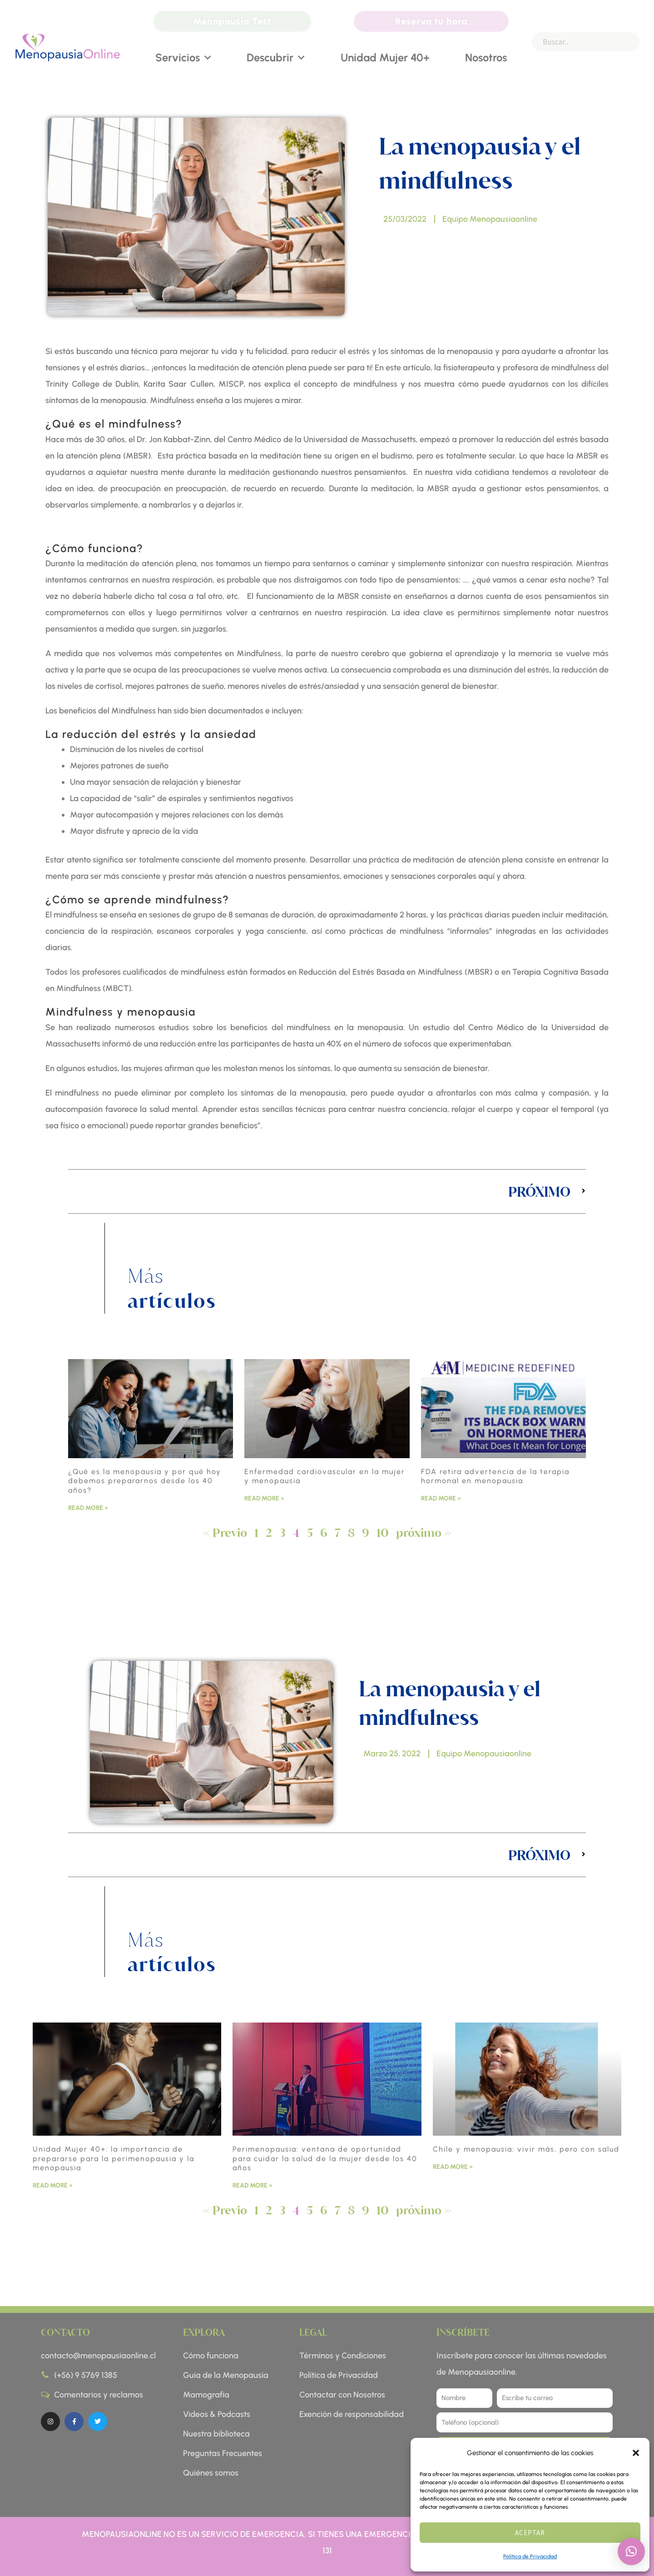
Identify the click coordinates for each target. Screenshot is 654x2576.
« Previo (225, 1532)
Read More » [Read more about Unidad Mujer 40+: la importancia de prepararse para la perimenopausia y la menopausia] (53, 2185)
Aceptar (530, 2532)
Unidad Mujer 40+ (385, 57)
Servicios (183, 58)
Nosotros (486, 57)
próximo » (423, 1532)
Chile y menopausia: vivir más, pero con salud (526, 2149)
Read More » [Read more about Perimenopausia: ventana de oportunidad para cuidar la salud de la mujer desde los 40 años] (252, 2185)
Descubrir (276, 58)
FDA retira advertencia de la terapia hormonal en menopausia (495, 1476)
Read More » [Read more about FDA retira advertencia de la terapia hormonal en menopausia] (441, 1498)
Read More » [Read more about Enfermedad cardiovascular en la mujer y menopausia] (264, 1498)
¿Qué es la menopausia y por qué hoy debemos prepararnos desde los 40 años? (144, 1481)
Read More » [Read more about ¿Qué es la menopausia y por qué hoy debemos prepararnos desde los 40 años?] (88, 1508)
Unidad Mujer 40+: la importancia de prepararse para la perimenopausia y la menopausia (113, 2158)
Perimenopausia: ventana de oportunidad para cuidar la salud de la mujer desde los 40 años (325, 2158)
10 (383, 1532)
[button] (635, 2452)
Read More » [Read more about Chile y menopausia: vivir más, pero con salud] (453, 2167)
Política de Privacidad (530, 2556)
